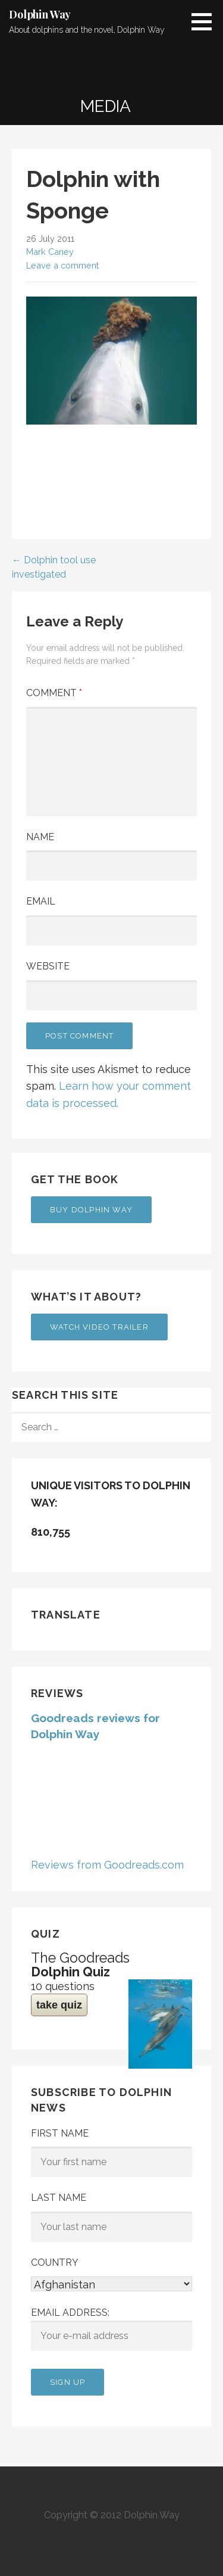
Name (40, 837)
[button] (206, 21)
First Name (60, 2133)
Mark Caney (50, 252)
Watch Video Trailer (99, 1327)
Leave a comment (62, 265)
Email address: (111, 2329)
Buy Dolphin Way (91, 1209)
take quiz (59, 2005)
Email (40, 901)
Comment (54, 692)
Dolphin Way (40, 14)
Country (54, 2262)
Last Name (58, 2197)
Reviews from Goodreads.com (107, 1864)
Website (48, 966)
